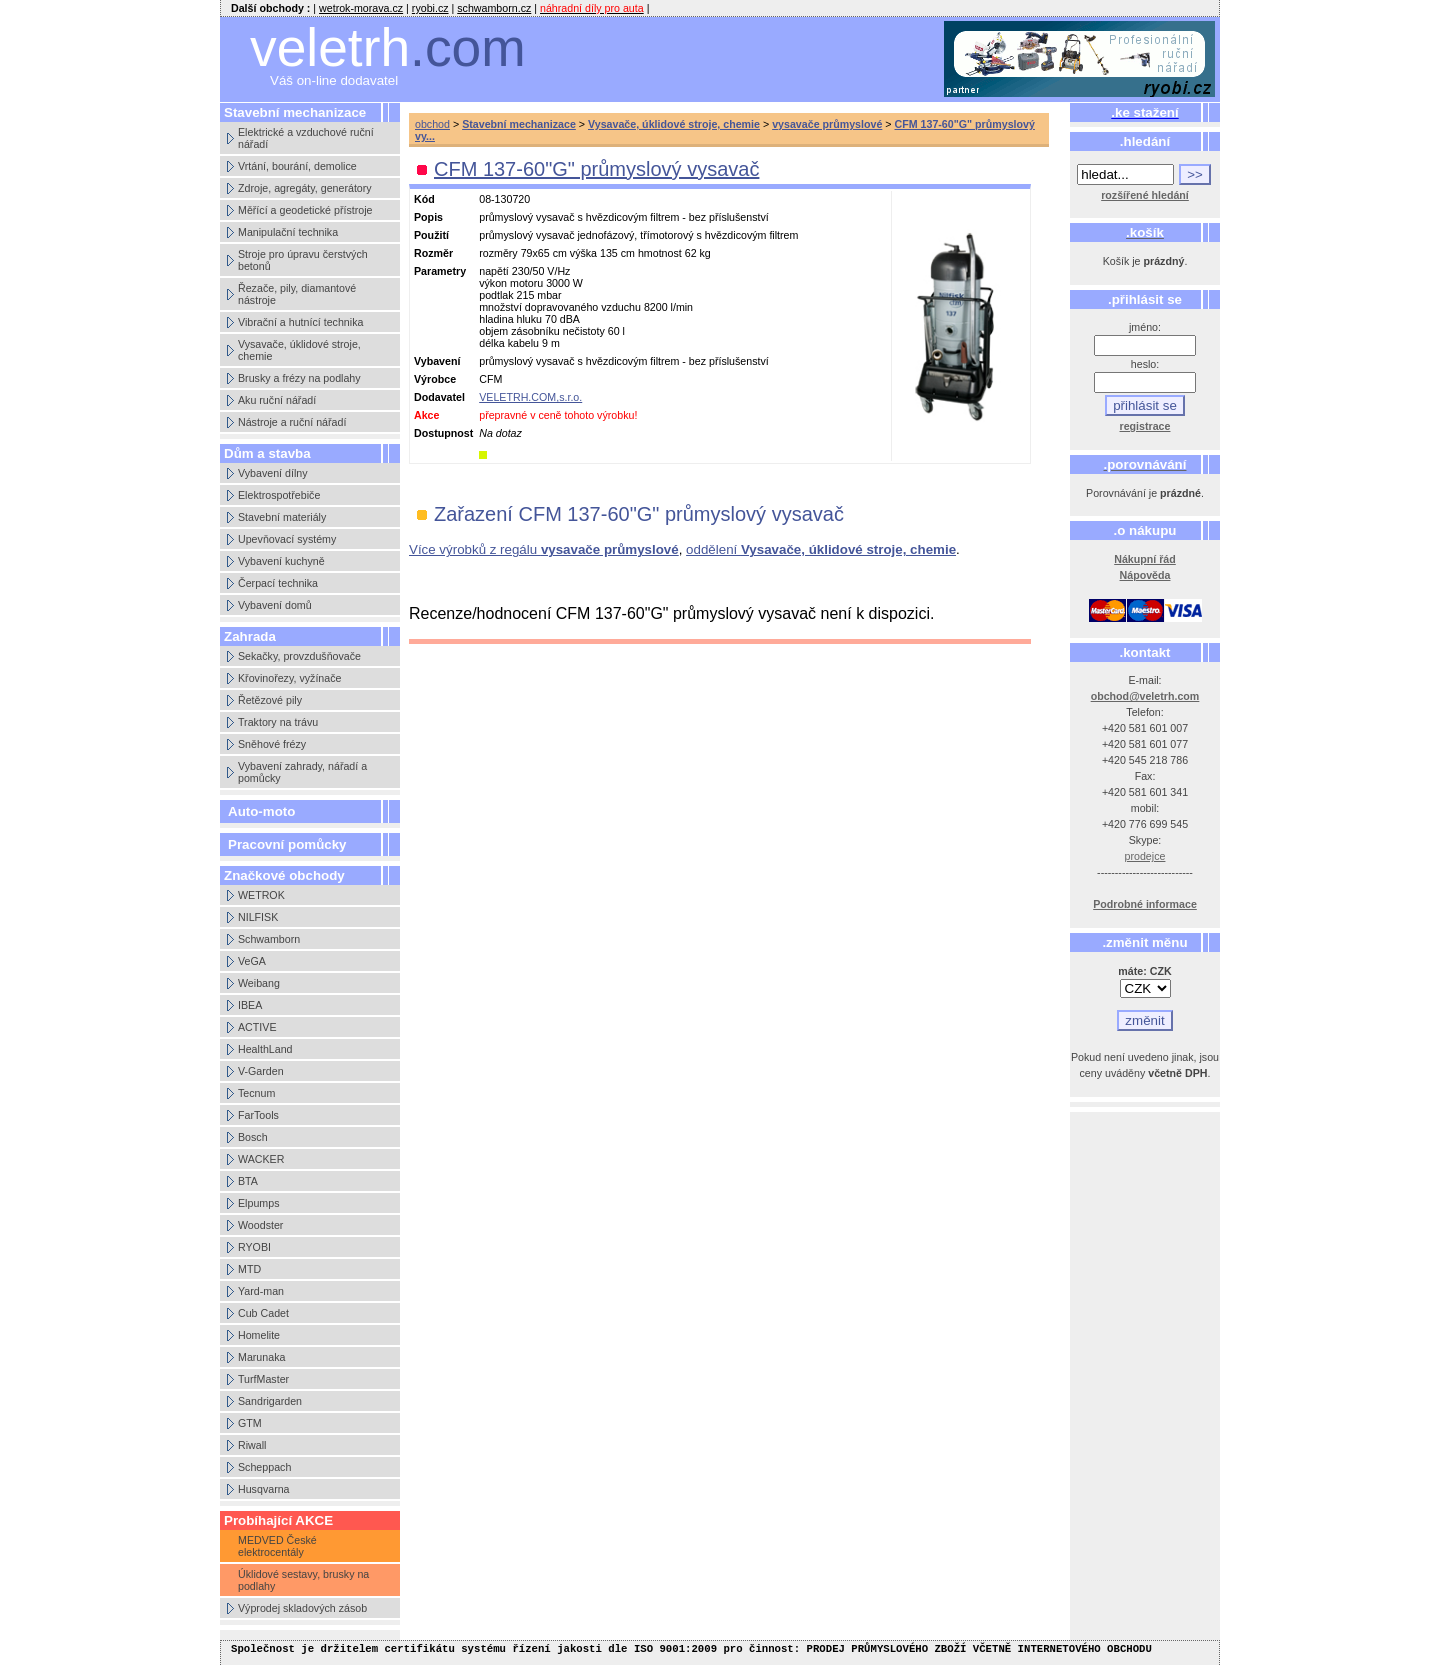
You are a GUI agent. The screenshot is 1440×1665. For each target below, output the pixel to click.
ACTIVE (257, 1027)
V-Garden (261, 1071)
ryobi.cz (430, 8)
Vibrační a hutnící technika (300, 322)
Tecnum (256, 1093)
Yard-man (261, 1291)
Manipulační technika (288, 232)
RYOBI (254, 1247)
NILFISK (258, 917)
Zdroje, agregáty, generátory (305, 188)
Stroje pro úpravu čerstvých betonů (303, 260)
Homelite (259, 1335)
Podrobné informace (1145, 904)
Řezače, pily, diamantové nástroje (297, 294)
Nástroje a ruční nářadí (292, 422)
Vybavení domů (275, 605)
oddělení (821, 549)
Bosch (253, 1137)
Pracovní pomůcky (287, 844)
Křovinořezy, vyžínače (289, 678)
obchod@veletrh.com (1145, 696)
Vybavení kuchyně (281, 561)
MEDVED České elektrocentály (277, 1546)
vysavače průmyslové (827, 124)
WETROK (261, 895)
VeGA (252, 961)
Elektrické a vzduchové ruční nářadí (306, 138)
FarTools (258, 1115)
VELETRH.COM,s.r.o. (530, 397)
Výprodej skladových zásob (302, 1608)
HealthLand (265, 1049)
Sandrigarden (270, 1401)
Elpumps (258, 1203)
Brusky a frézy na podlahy (299, 378)
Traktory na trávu (278, 722)
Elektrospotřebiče (279, 495)
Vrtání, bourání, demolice (297, 166)
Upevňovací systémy (287, 539)
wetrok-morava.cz (361, 8)
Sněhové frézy (272, 744)
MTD (249, 1269)
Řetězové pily (270, 700)
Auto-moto (261, 811)
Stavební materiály (282, 517)
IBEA (250, 1005)
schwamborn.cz (494, 8)
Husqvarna (264, 1489)
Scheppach (264, 1467)
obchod (432, 124)
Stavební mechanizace (519, 124)
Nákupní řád (1145, 559)
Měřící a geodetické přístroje (305, 210)
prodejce (1145, 856)
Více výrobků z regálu (544, 549)
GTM (250, 1423)
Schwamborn (269, 939)
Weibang (259, 983)
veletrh (388, 47)
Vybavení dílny (273, 473)
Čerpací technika (278, 583)
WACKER (261, 1159)
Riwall (252, 1445)
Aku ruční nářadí (277, 400)
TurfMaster (263, 1379)
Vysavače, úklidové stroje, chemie (299, 350)
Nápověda (1145, 575)
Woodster (260, 1225)
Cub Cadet (263, 1313)
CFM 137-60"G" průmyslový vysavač (596, 169)
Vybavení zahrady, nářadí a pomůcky (302, 772)
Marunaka (261, 1357)
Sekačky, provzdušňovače (299, 656)
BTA (248, 1181)
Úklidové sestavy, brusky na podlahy (303, 1580)
